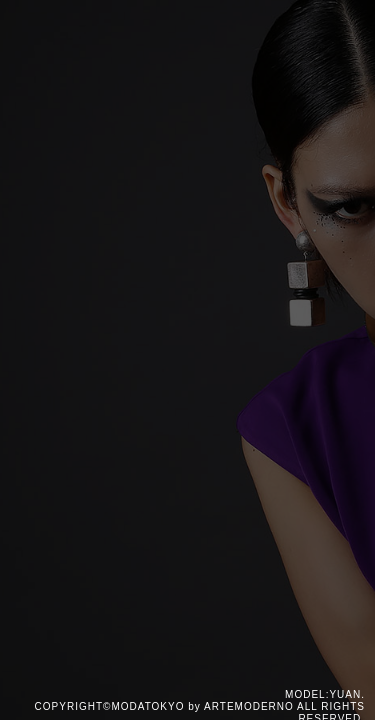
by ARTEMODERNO (241, 706)
